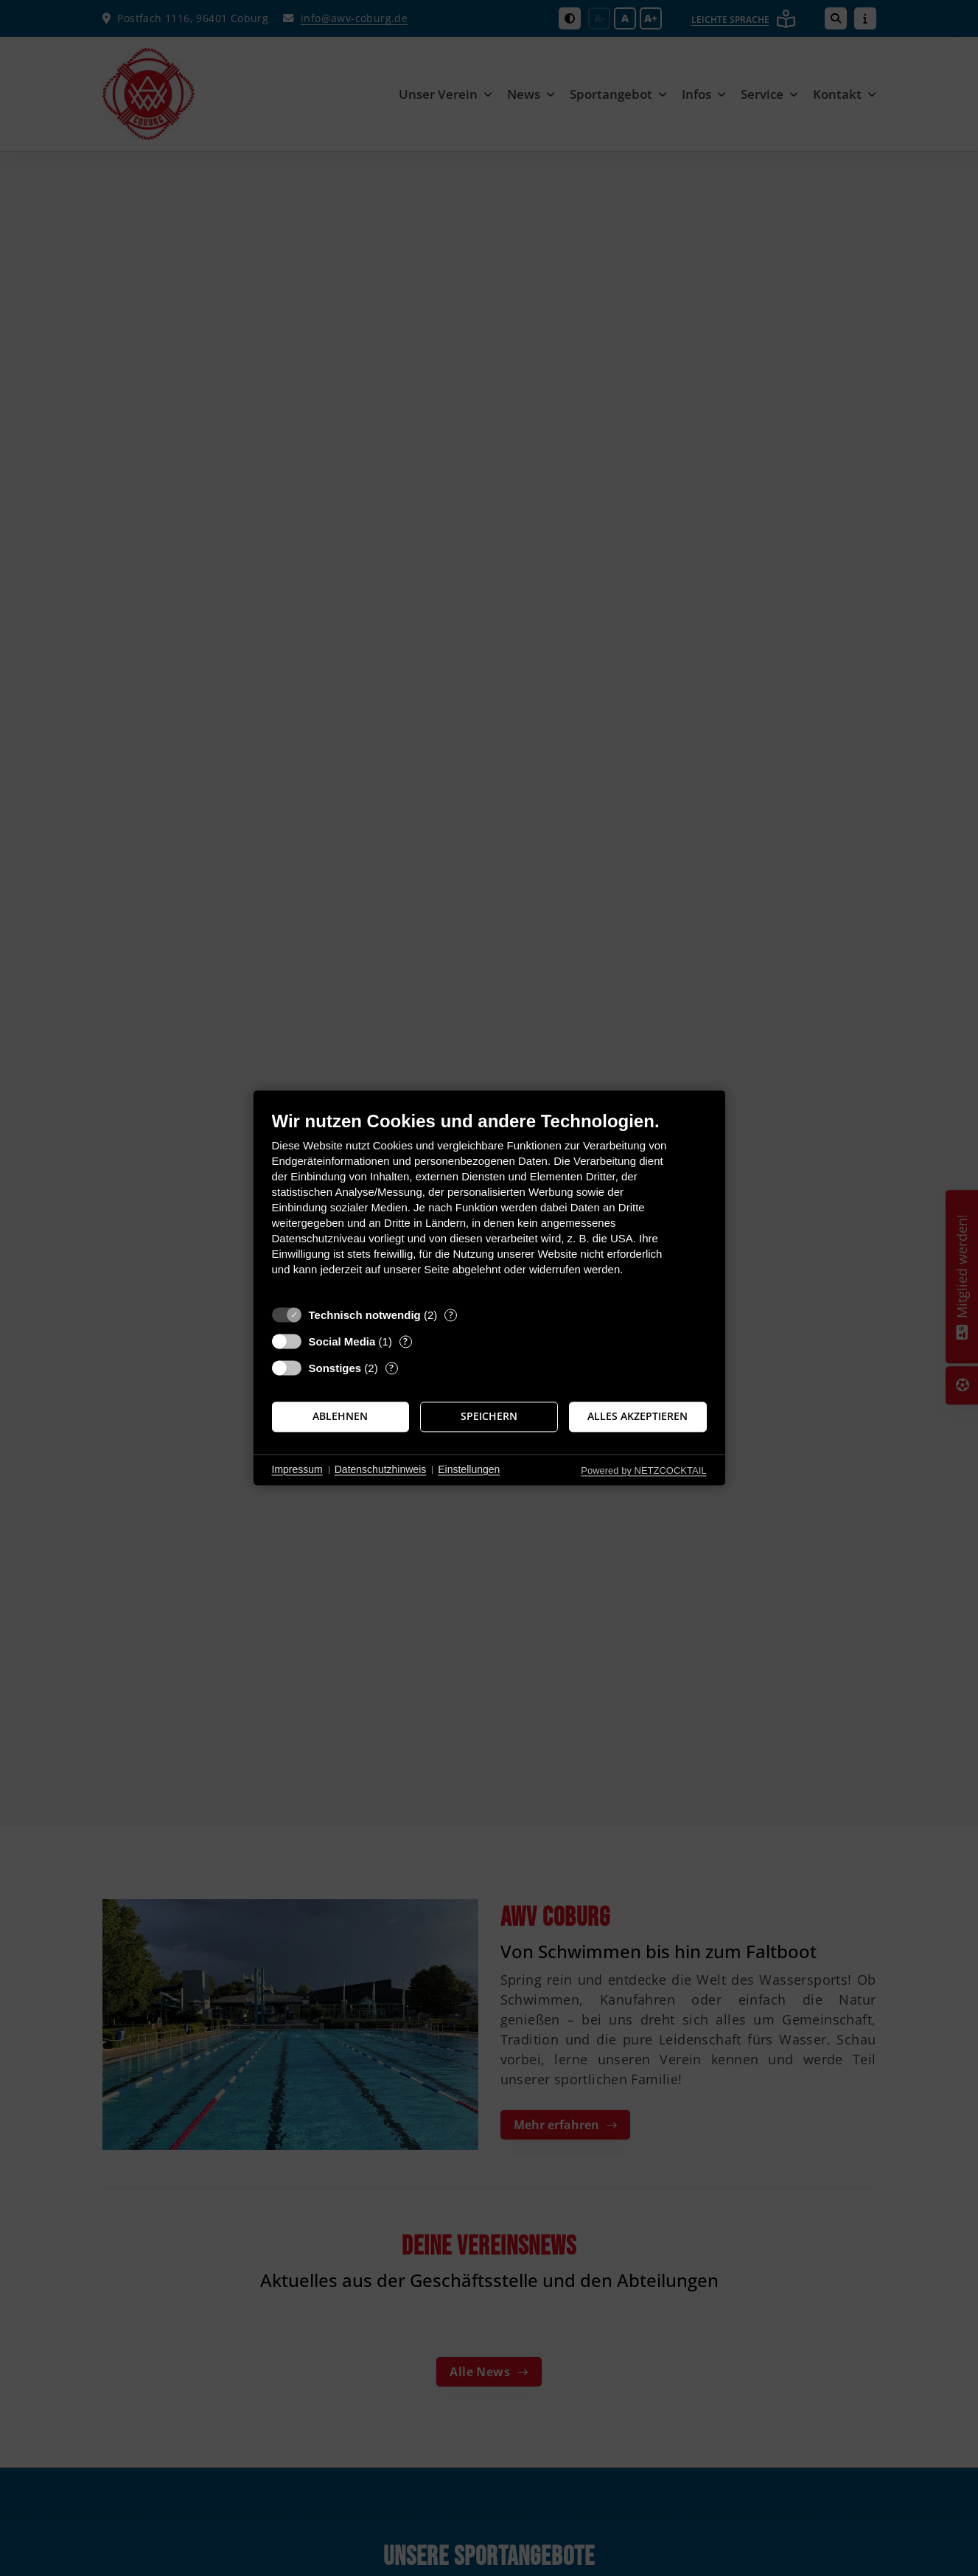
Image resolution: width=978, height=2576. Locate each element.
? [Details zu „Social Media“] (405, 1341)
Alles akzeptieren (637, 1416)
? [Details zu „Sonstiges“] (391, 1368)
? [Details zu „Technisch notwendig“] (451, 1315)
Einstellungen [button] (469, 1469)
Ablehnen (340, 1416)
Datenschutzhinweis (381, 1469)
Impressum (297, 1469)
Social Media (342, 1341)
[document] (489, 1204)
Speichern (489, 1416)
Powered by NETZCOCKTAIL (643, 1470)
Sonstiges (335, 1368)
